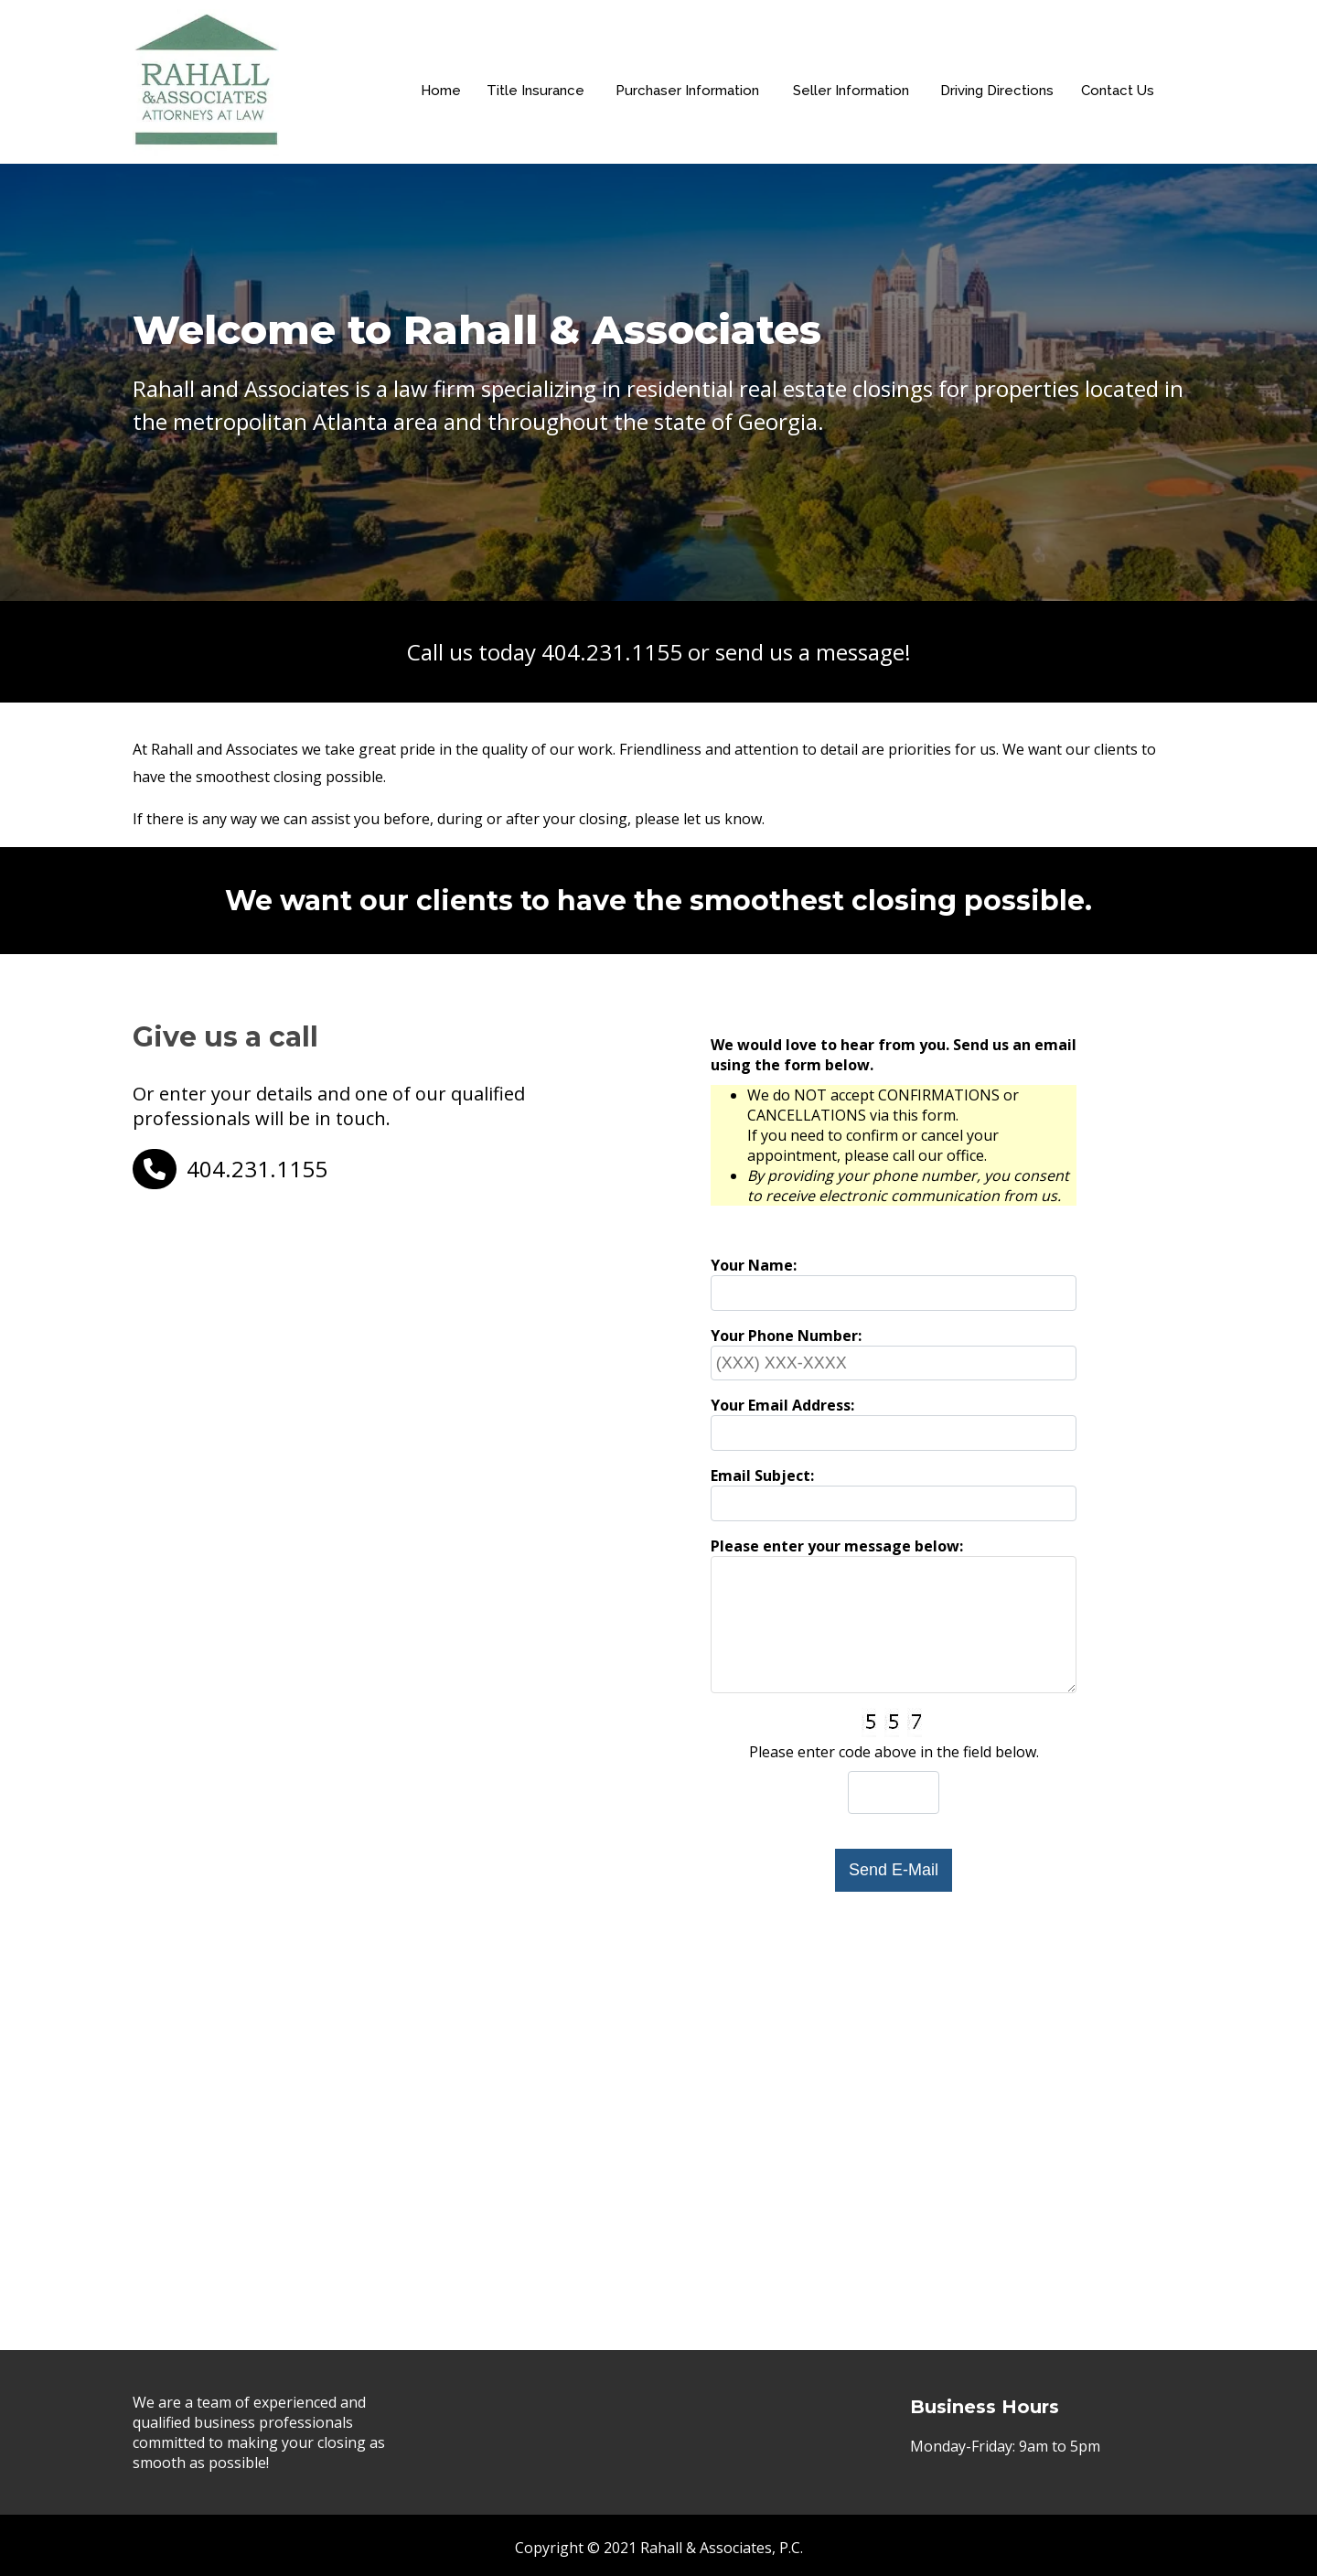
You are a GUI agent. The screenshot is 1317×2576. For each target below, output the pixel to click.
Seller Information (854, 101)
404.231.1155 (611, 652)
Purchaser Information (690, 101)
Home (442, 101)
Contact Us (1122, 101)
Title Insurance (536, 101)
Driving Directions (1000, 101)
